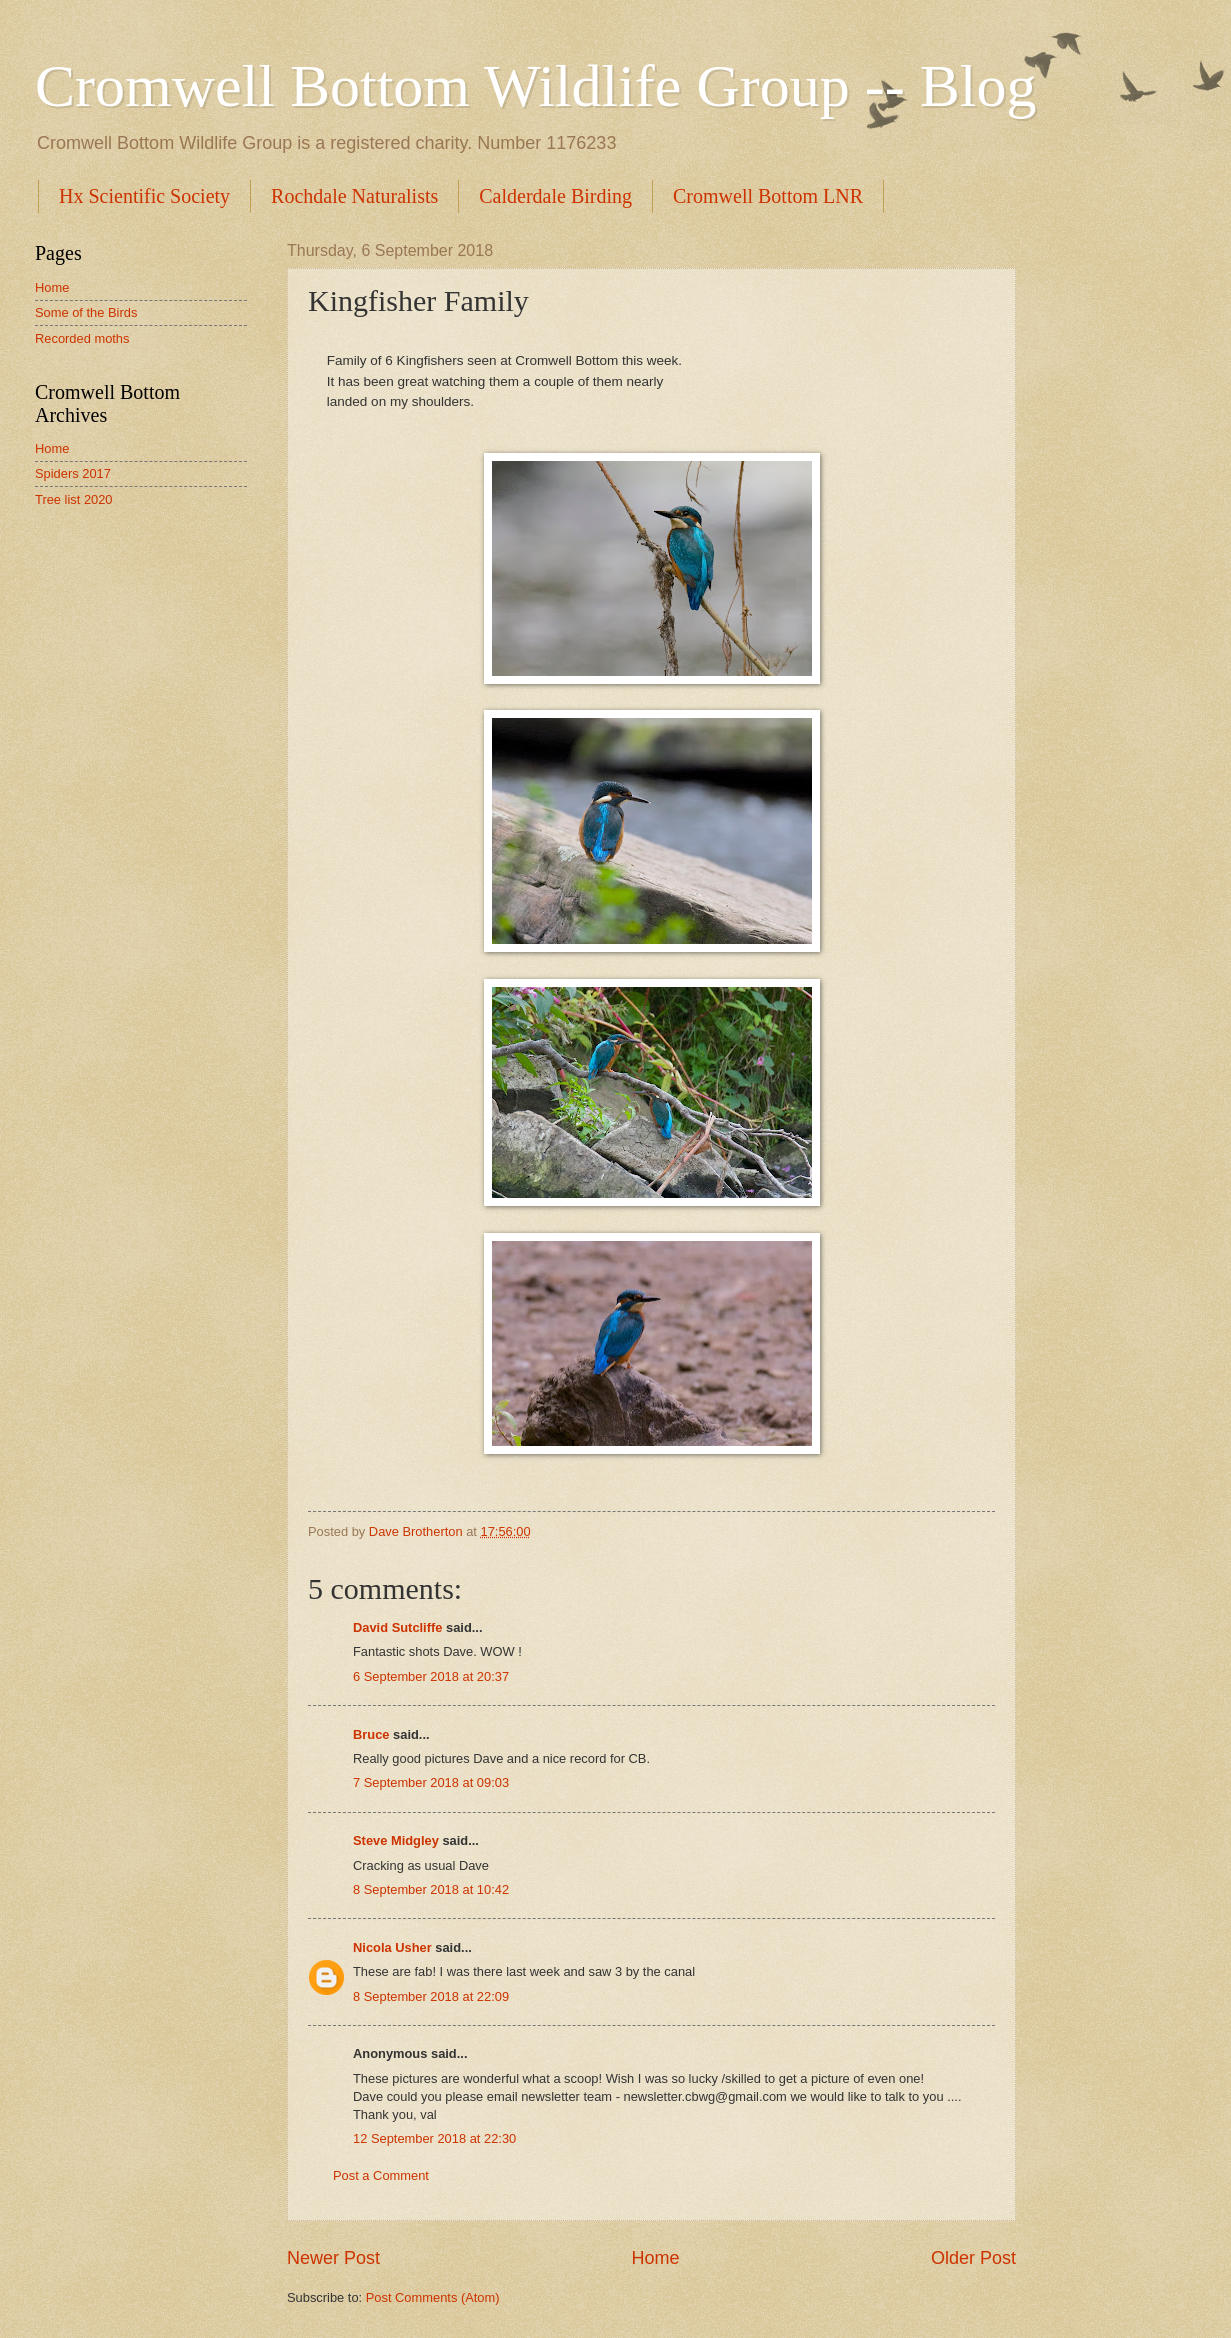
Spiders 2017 (73, 473)
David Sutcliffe (397, 1627)
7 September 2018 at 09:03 (431, 1782)
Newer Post (333, 2258)
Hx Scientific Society (144, 196)
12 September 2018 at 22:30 (434, 2138)
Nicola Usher (392, 1947)
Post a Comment (381, 2175)
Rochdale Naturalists (354, 196)
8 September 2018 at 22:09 (431, 1996)
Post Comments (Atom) (433, 2297)
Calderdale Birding (555, 196)
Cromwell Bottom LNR (768, 196)
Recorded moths (82, 338)
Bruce (371, 1734)
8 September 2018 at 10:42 (431, 1889)
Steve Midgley (396, 1840)
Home (655, 2258)
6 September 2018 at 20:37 (431, 1676)
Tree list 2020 (74, 499)
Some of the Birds (86, 312)
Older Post (973, 2258)
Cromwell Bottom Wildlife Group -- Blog (535, 86)
